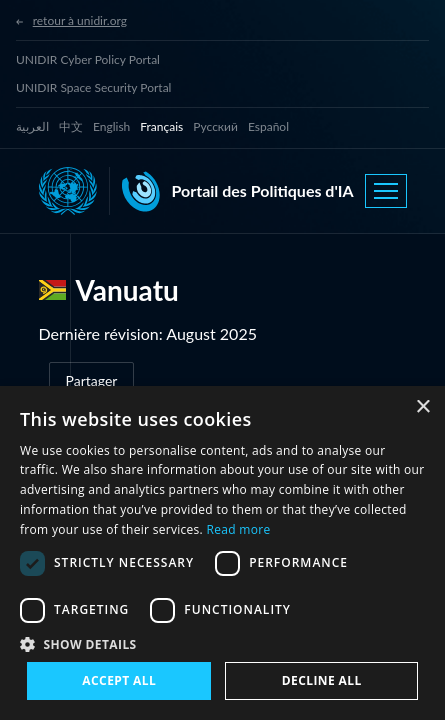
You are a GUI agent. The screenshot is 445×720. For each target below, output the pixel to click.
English (111, 126)
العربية (32, 126)
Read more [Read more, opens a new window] (239, 529)
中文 (71, 126)
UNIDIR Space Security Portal (93, 87)
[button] (222, 644)
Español (268, 126)
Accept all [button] (119, 680)
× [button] (422, 407)
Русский (215, 126)
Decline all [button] (322, 680)
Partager (92, 380)
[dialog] (222, 553)
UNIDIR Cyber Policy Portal (88, 59)
